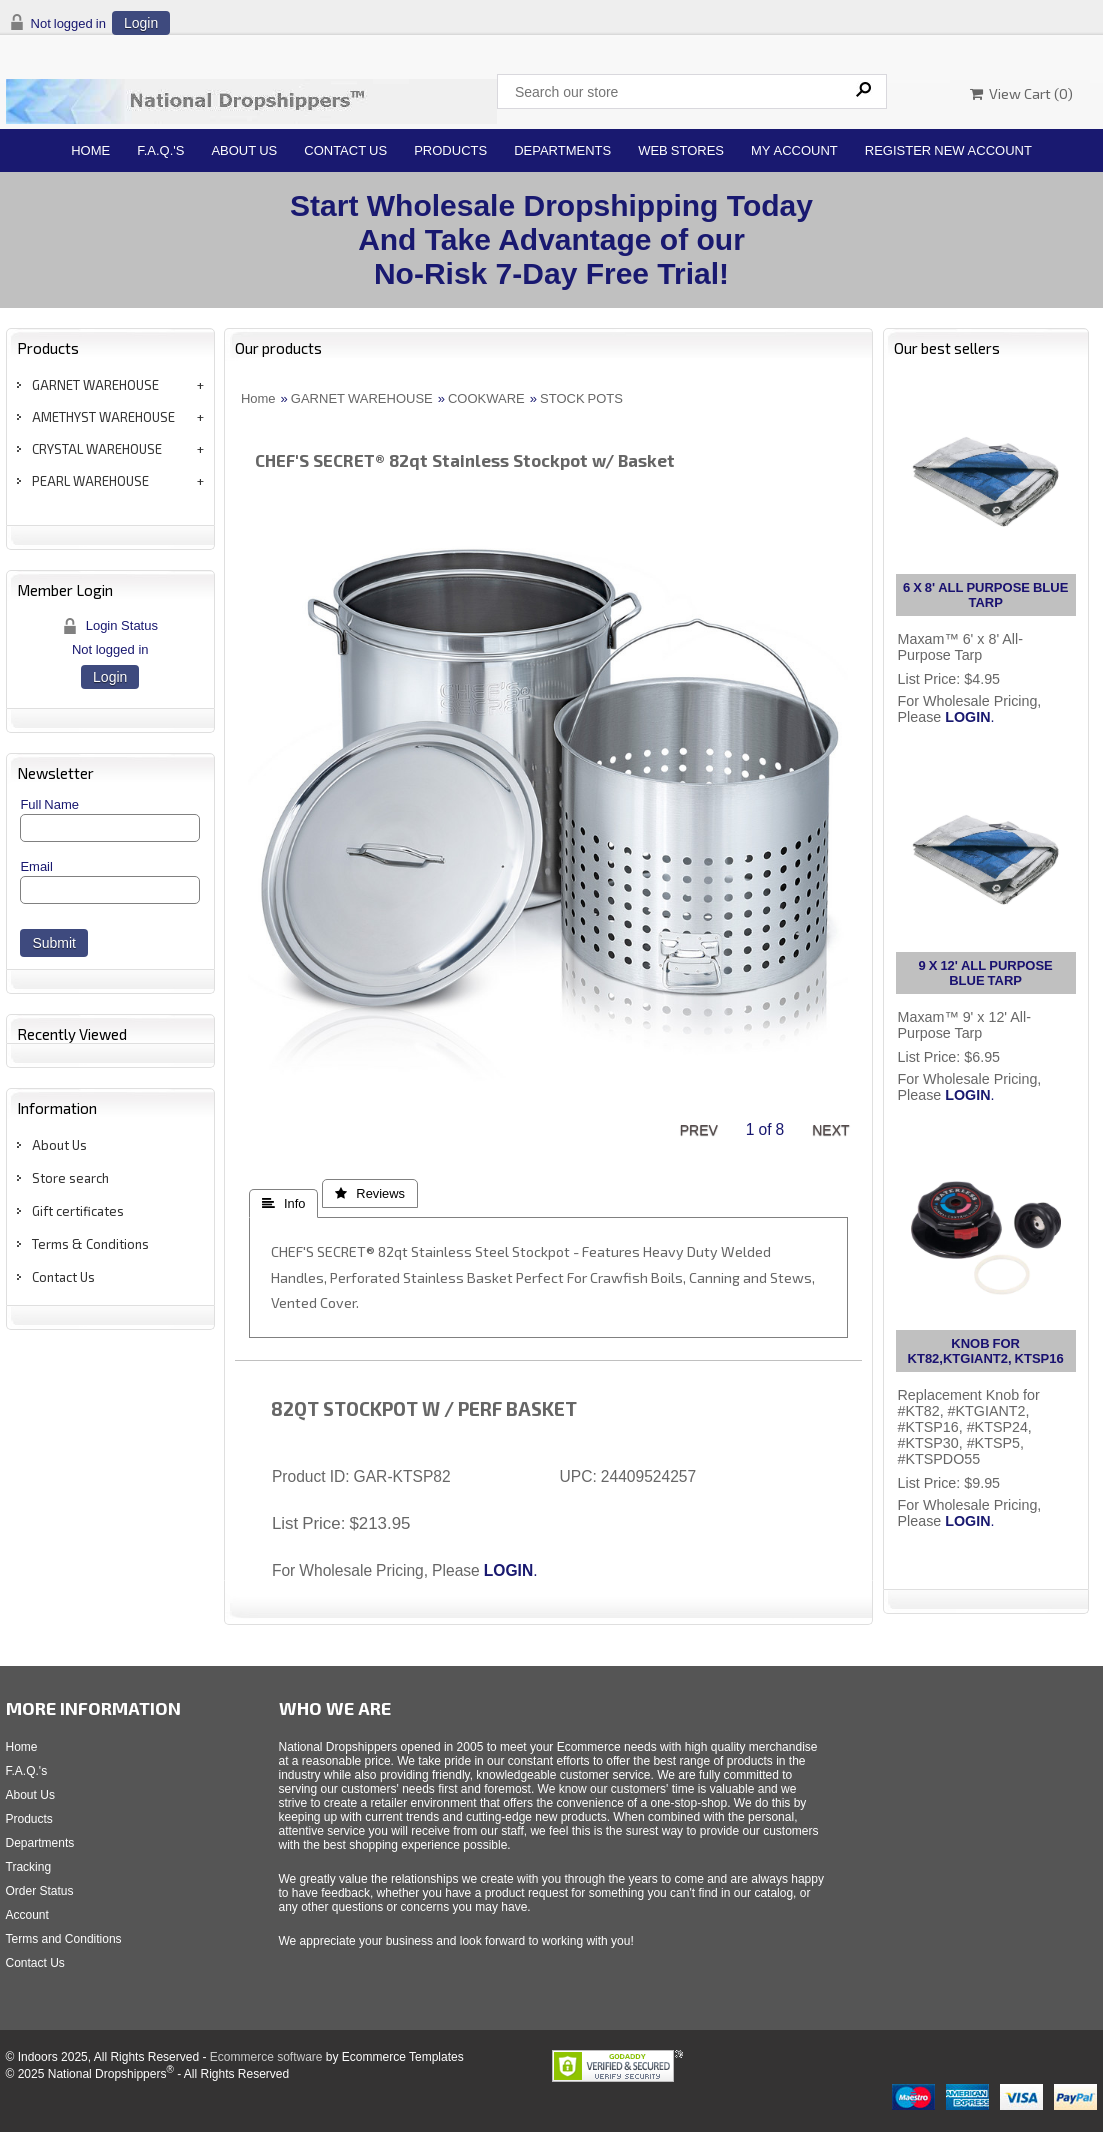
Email (36, 866)
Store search (70, 1178)
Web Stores (681, 150)
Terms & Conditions (90, 1244)
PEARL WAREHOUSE (90, 481)
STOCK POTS (581, 398)
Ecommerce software (266, 2057)
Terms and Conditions (64, 1939)
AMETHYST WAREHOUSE (103, 417)
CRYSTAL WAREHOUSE (97, 449)
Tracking (29, 1867)
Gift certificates (78, 1211)
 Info (283, 1203)
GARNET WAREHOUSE (95, 385)
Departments (562, 150)
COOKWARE (486, 398)
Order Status (40, 1891)
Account (27, 1915)
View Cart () (1021, 93)
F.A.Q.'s (160, 150)
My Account (794, 150)
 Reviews (370, 1193)
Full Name (49, 804)
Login (141, 23)
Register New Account (948, 150)
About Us (244, 150)
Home (90, 150)
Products (450, 150)
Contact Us (345, 150)
